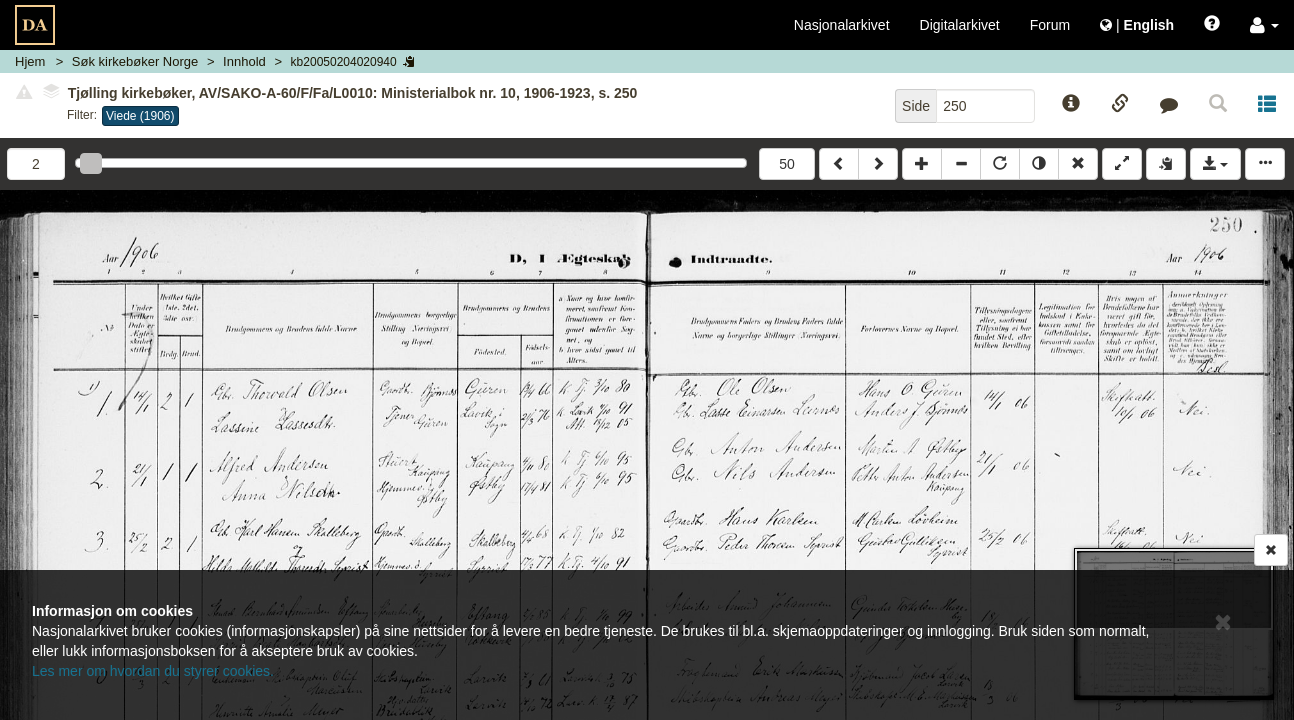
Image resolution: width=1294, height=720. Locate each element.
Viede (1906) (140, 116)
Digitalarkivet (960, 25)
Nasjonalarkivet (842, 25)
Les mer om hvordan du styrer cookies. (153, 671)
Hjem (30, 61)
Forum (1050, 25)
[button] (1264, 25)
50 (787, 164)
